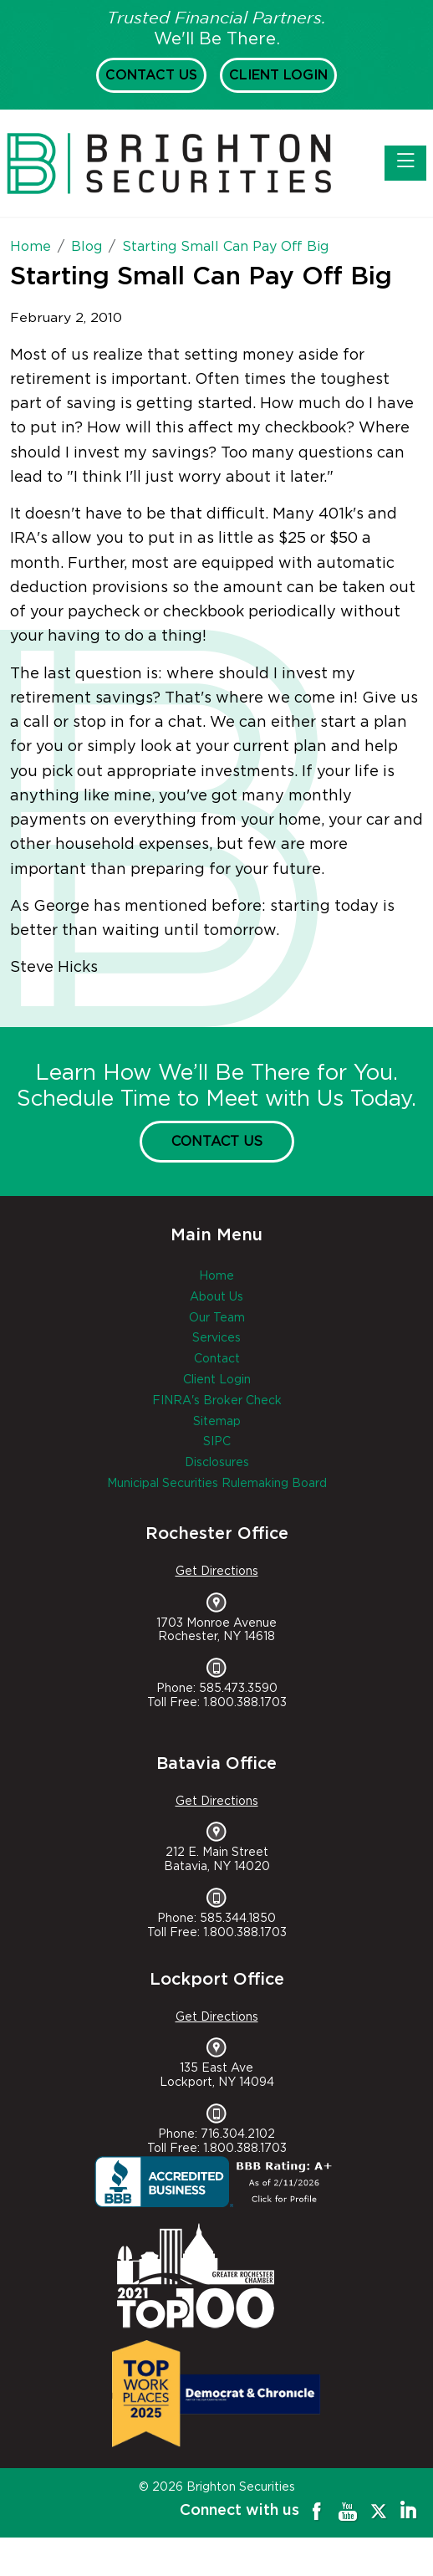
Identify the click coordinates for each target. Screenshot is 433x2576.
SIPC (217, 1442)
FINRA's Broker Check (217, 1401)
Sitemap (217, 1422)
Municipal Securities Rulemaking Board (217, 1484)
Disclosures (217, 1463)
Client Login (278, 75)
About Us (216, 1297)
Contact (217, 1359)
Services (216, 1338)
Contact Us (151, 75)
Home (216, 1276)
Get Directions (217, 1571)
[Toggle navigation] (405, 163)
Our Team (217, 1318)
